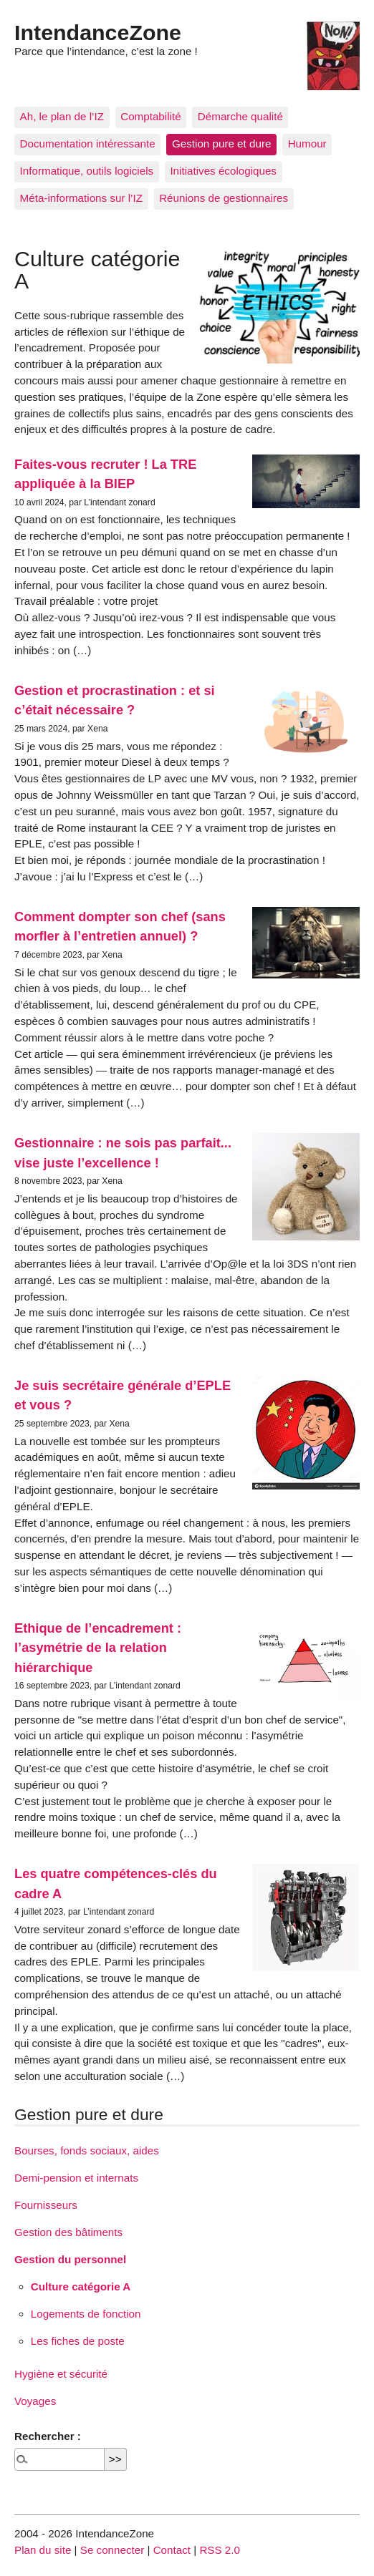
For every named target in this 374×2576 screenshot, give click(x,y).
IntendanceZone (97, 32)
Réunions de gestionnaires (223, 198)
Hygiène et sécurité (60, 2374)
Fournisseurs (45, 2205)
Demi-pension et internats (76, 2178)
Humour (307, 143)
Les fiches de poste (78, 2341)
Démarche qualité (240, 116)
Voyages (35, 2401)
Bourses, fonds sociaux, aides (86, 2150)
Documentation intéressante (87, 143)
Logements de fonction (86, 2314)
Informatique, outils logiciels (87, 171)
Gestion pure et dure (221, 143)
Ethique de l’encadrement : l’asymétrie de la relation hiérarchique (97, 1647)
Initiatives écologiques (223, 171)
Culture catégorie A (81, 2286)
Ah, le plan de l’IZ (62, 116)
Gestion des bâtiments (68, 2232)
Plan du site (42, 2550)
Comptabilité (150, 116)
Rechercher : (47, 2436)
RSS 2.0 (219, 2550)
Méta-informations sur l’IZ (81, 198)
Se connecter (112, 2550)
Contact (172, 2550)
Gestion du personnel (70, 2259)
